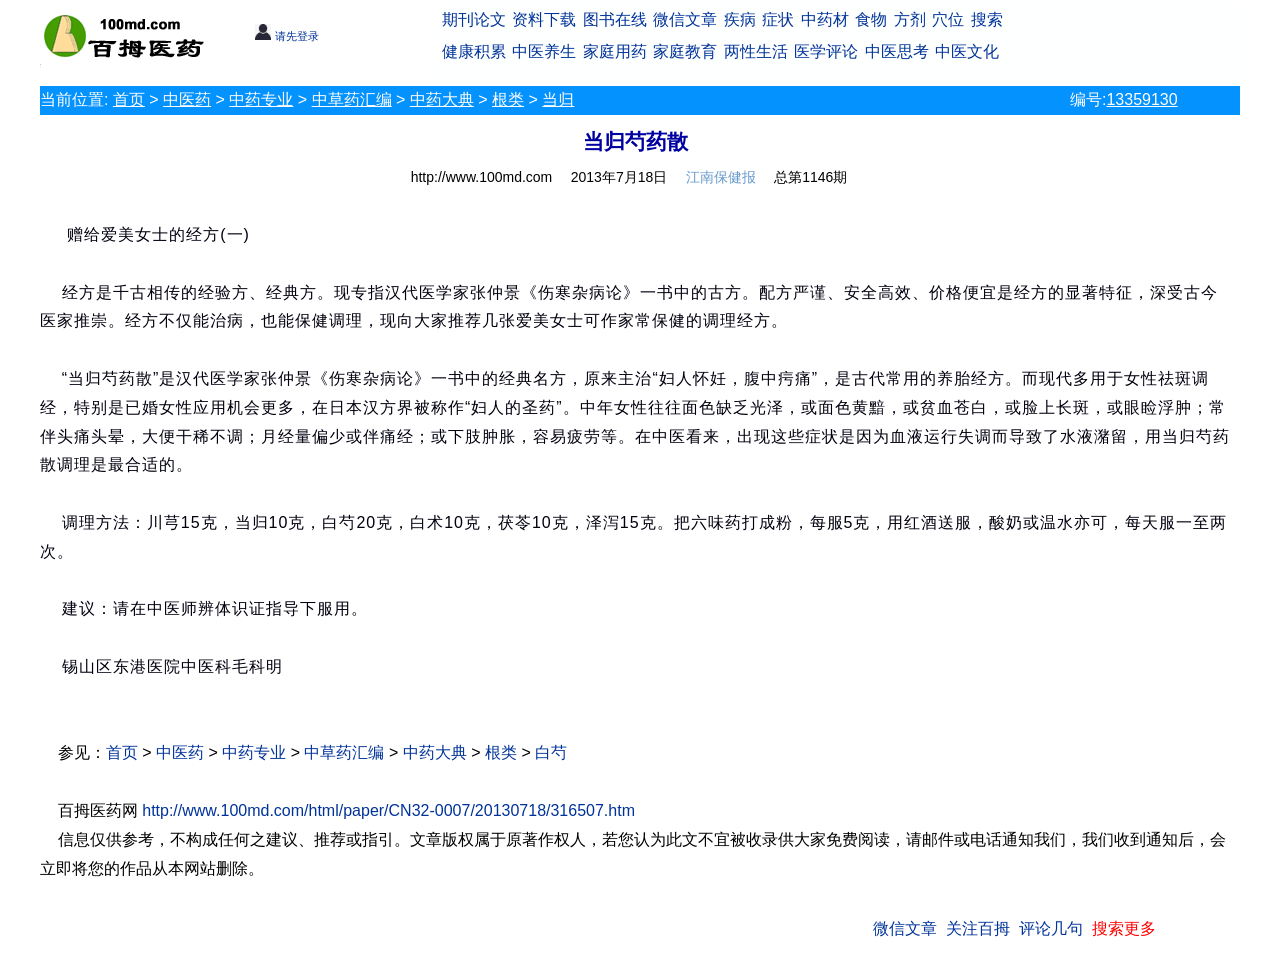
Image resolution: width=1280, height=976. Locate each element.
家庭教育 (685, 51)
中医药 (187, 99)
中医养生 (544, 51)
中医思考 (897, 51)
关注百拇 (978, 928)
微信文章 (685, 19)
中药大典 (442, 99)
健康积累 (474, 51)
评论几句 (1051, 928)
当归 (558, 99)
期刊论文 (474, 19)
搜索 (987, 19)
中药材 (825, 19)
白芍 (551, 752)
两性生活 (756, 51)
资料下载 (544, 19)
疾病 (740, 19)
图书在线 (615, 19)
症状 (778, 19)
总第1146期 (810, 177)
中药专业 (261, 99)
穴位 (948, 19)
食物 (871, 19)
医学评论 (826, 51)
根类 (508, 99)
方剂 (910, 19)
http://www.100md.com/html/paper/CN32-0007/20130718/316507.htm (388, 810)
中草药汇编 (352, 99)
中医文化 (967, 51)
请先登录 (286, 36)
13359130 (1141, 99)
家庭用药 (615, 51)
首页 (129, 99)
